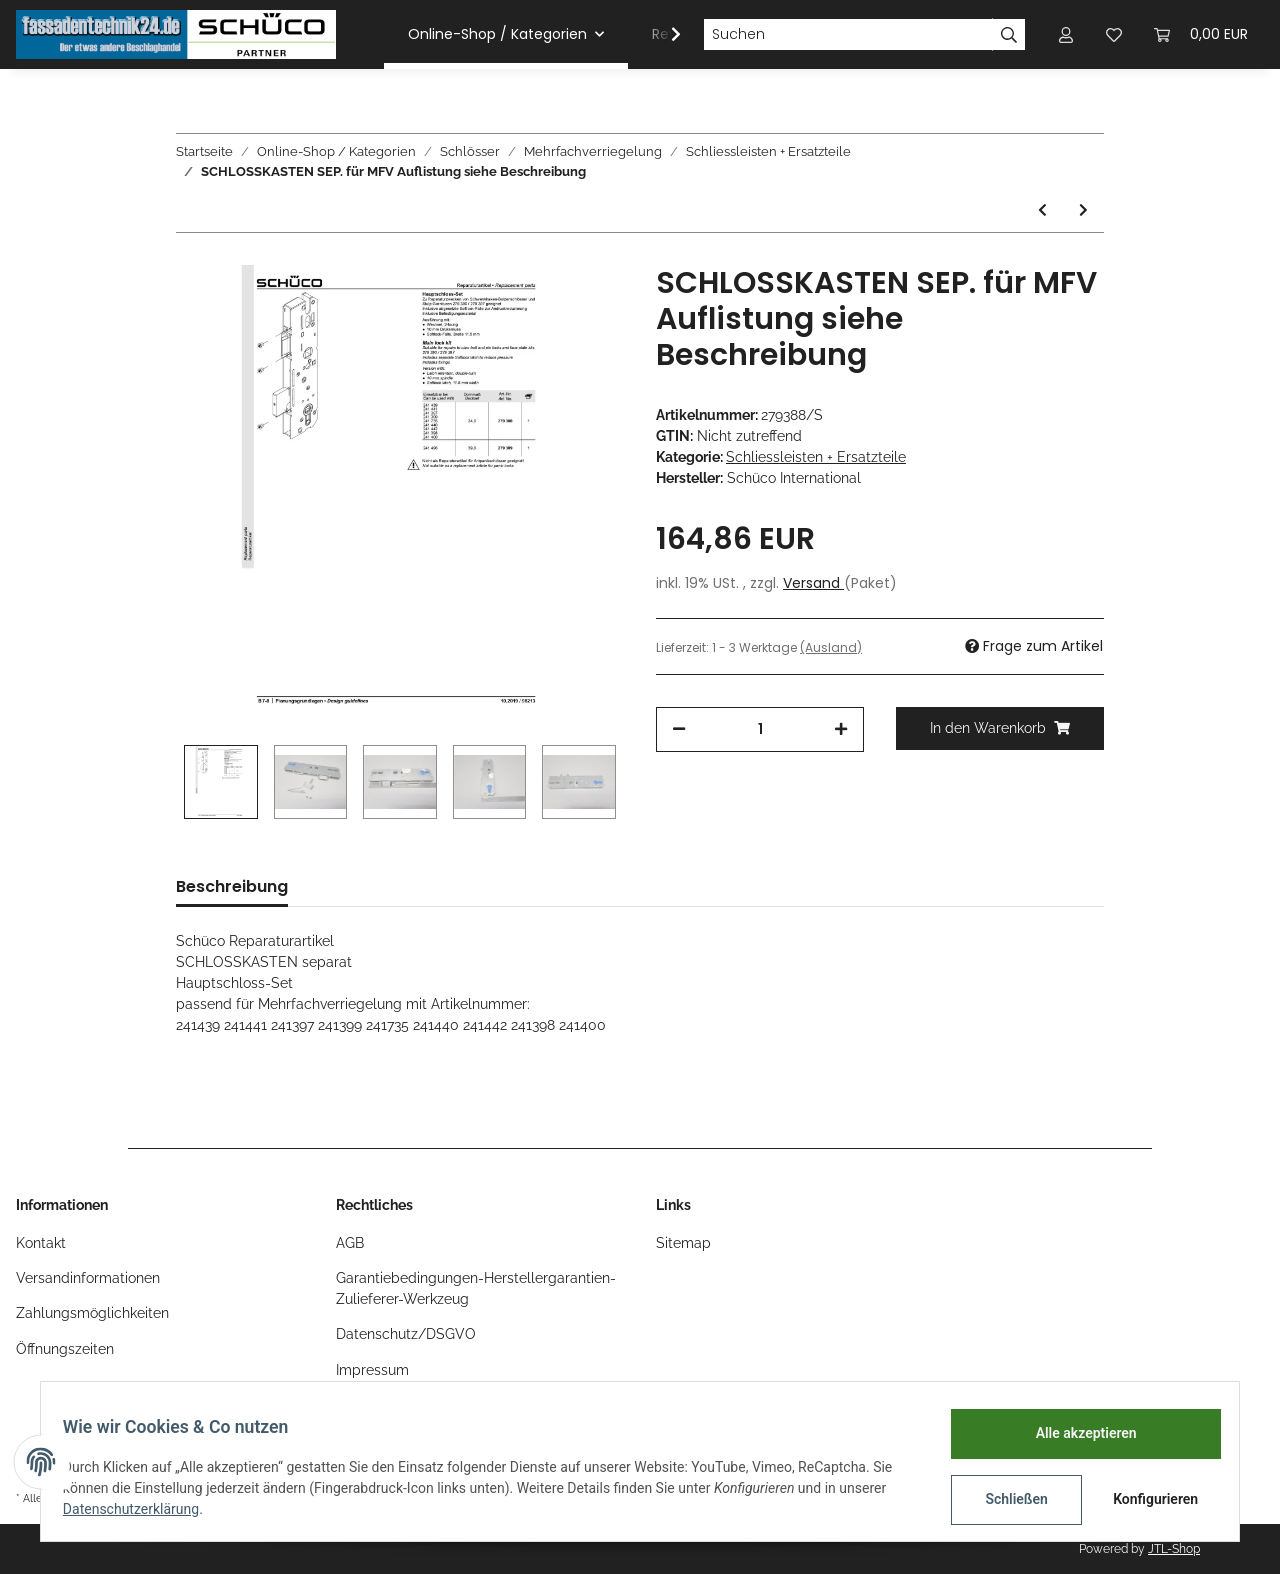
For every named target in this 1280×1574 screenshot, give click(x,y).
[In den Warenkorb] (1000, 728)
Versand (813, 583)
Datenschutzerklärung (141, 1509)
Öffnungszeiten (65, 1349)
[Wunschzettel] (1114, 34)
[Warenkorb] (1201, 34)
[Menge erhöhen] (841, 729)
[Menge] (760, 729)
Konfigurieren (1147, 1499)
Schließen (1006, 1499)
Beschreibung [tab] (232, 886)
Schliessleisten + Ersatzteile (816, 457)
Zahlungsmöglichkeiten (92, 1313)
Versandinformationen (88, 1278)
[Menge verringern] (679, 729)
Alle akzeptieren (1075, 1433)
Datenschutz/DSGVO (406, 1334)
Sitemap (683, 1243)
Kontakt (41, 1243)
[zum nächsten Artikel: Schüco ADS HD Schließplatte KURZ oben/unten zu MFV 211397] (1083, 210)
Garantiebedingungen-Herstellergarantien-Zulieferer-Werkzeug (476, 1288)
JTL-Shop (1174, 1549)
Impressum (372, 1370)
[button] (1066, 34)
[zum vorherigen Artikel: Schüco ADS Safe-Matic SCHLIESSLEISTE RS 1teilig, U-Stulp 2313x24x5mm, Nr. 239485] (1042, 210)
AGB (350, 1243)
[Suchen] (848, 35)
